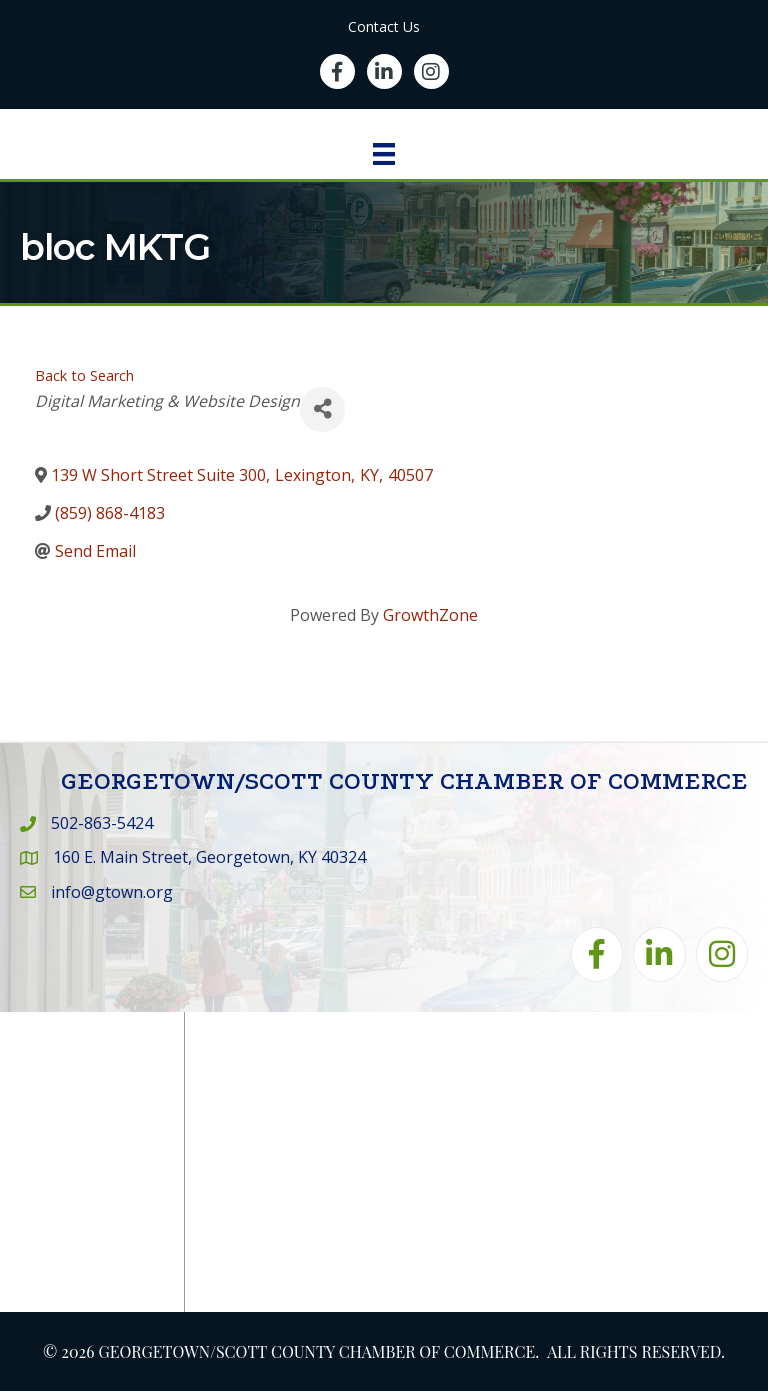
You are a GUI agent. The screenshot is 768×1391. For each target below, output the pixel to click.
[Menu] (384, 154)
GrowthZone (430, 615)
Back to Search (84, 375)
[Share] (322, 409)
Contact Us (384, 26)
